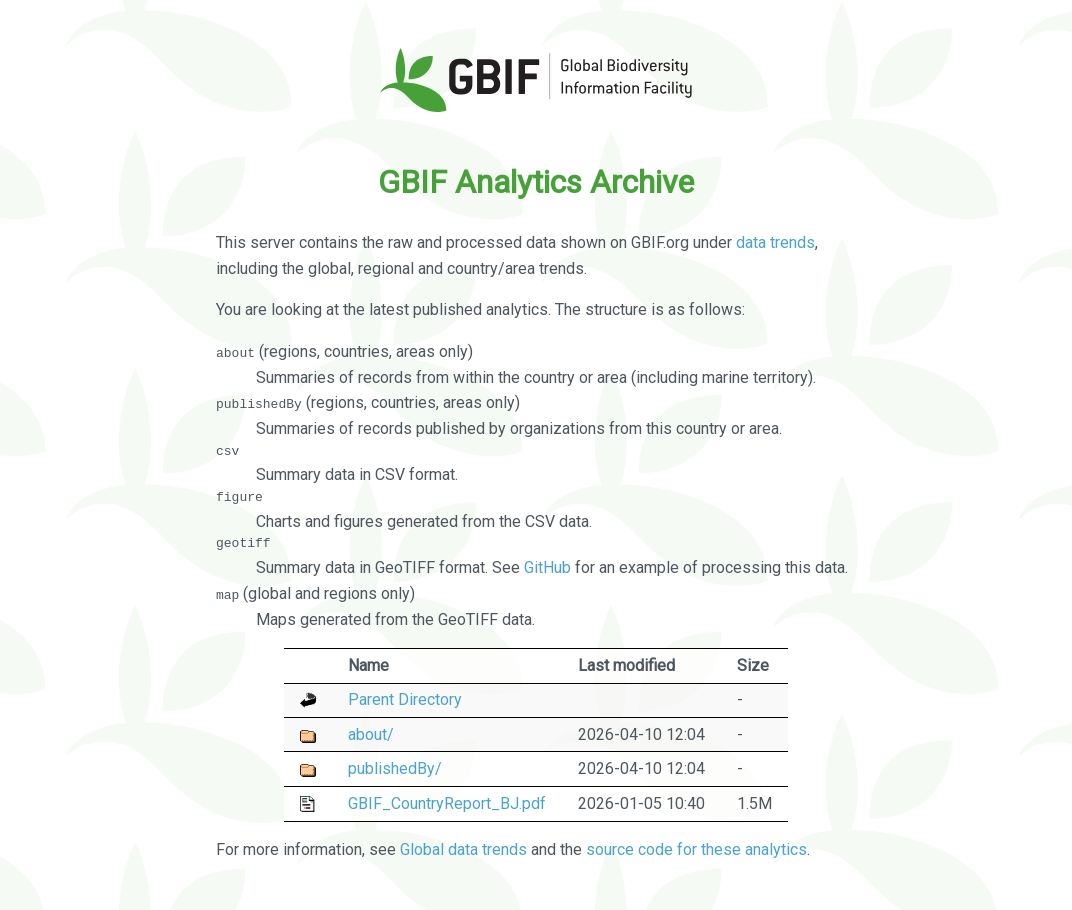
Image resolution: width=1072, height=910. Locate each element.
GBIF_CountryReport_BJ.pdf (447, 802)
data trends (775, 242)
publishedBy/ (395, 768)
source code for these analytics (696, 849)
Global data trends (463, 849)
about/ (371, 733)
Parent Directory (405, 699)
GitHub (547, 567)
